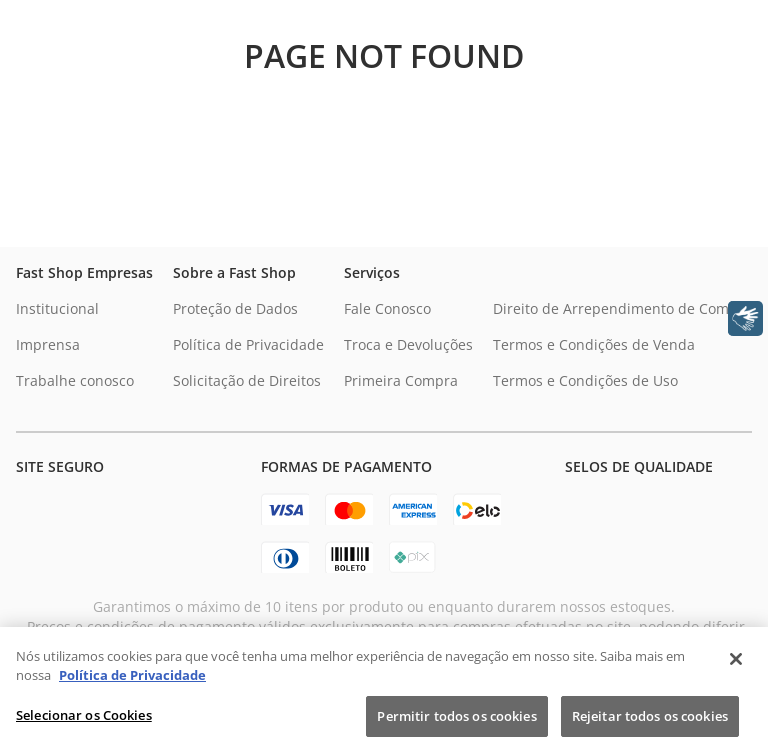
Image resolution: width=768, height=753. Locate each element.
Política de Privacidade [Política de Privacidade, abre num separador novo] (132, 691)
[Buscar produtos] (329, 33)
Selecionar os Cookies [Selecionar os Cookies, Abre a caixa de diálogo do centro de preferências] (84, 731)
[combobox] (239, 33)
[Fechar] (736, 675)
